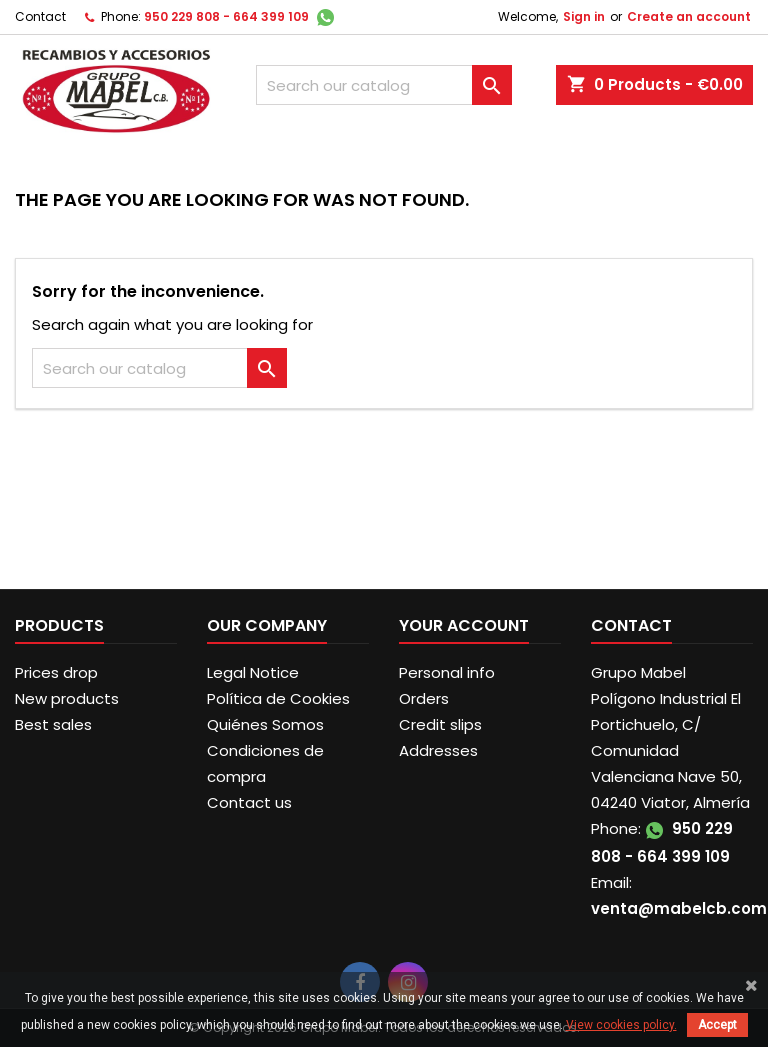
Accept (717, 1025)
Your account (464, 625)
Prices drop (56, 672)
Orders (424, 698)
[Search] (384, 85)
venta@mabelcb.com (679, 908)
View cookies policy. (621, 1025)
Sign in (584, 16)
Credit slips (440, 724)
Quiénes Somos (265, 724)
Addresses (438, 750)
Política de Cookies (278, 698)
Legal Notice (253, 672)
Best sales (53, 724)
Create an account (689, 16)
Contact (40, 16)
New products (67, 698)
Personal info (447, 672)
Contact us (249, 802)
